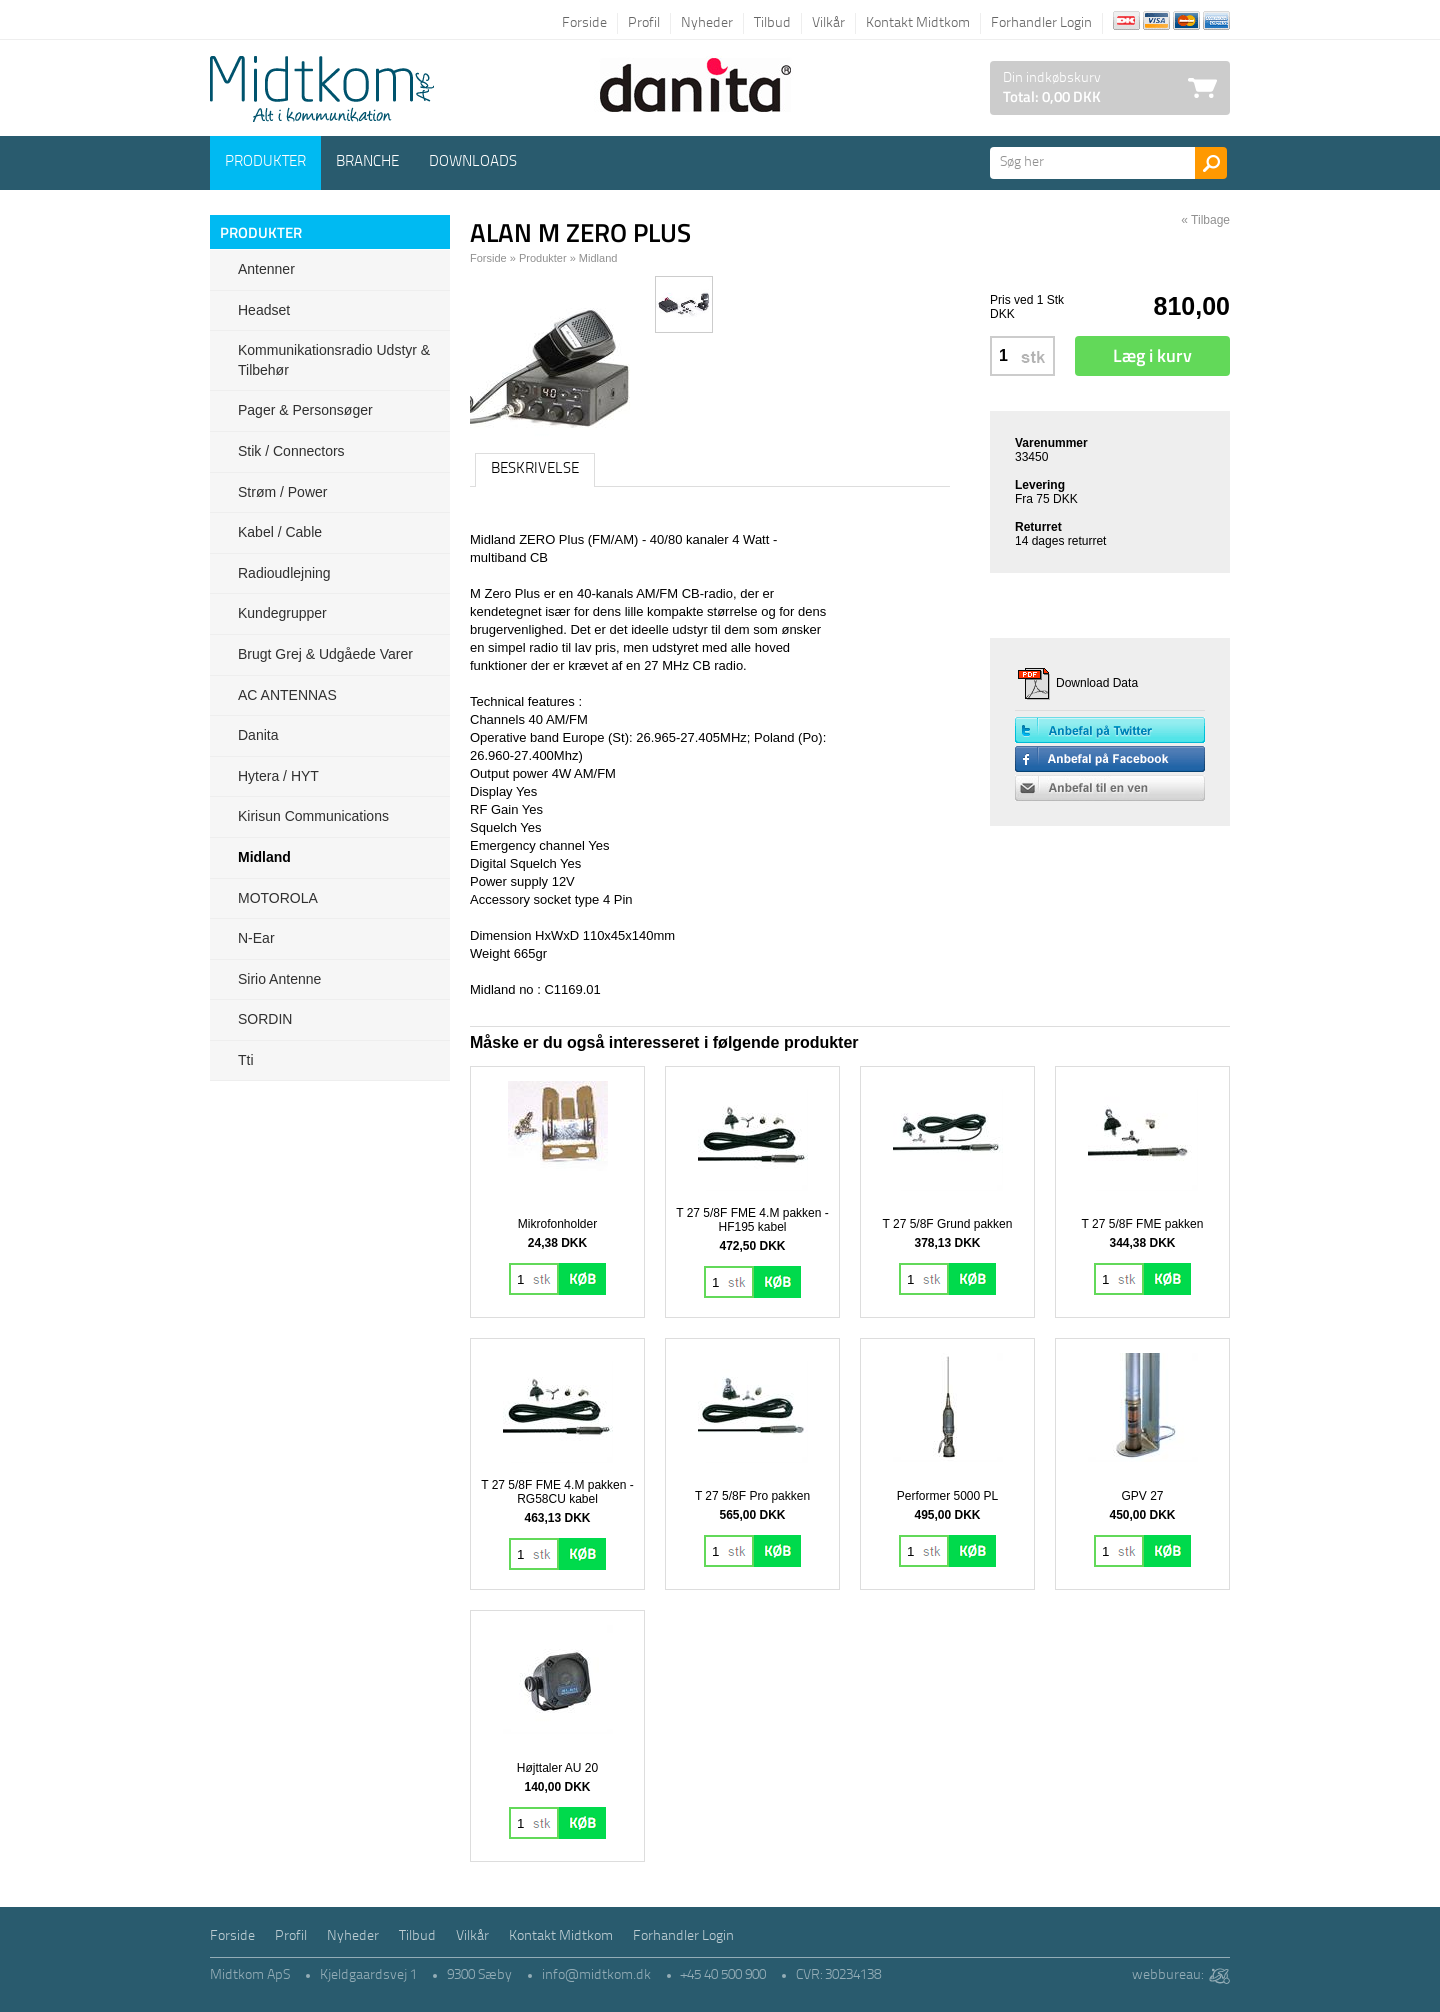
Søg (1211, 163)
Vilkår (828, 23)
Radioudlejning (284, 573)
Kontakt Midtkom (918, 23)
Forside (584, 23)
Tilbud (772, 23)
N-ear (256, 938)
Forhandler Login (1041, 23)
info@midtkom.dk (596, 1975)
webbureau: (1167, 1975)
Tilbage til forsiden (225, 22)
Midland (264, 857)
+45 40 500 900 (723, 1975)
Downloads (473, 162)
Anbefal (1110, 788)
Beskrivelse (535, 469)
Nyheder (707, 23)
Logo (322, 89)
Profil (644, 23)
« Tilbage (1205, 220)
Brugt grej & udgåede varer (325, 654)
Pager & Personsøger (305, 410)
